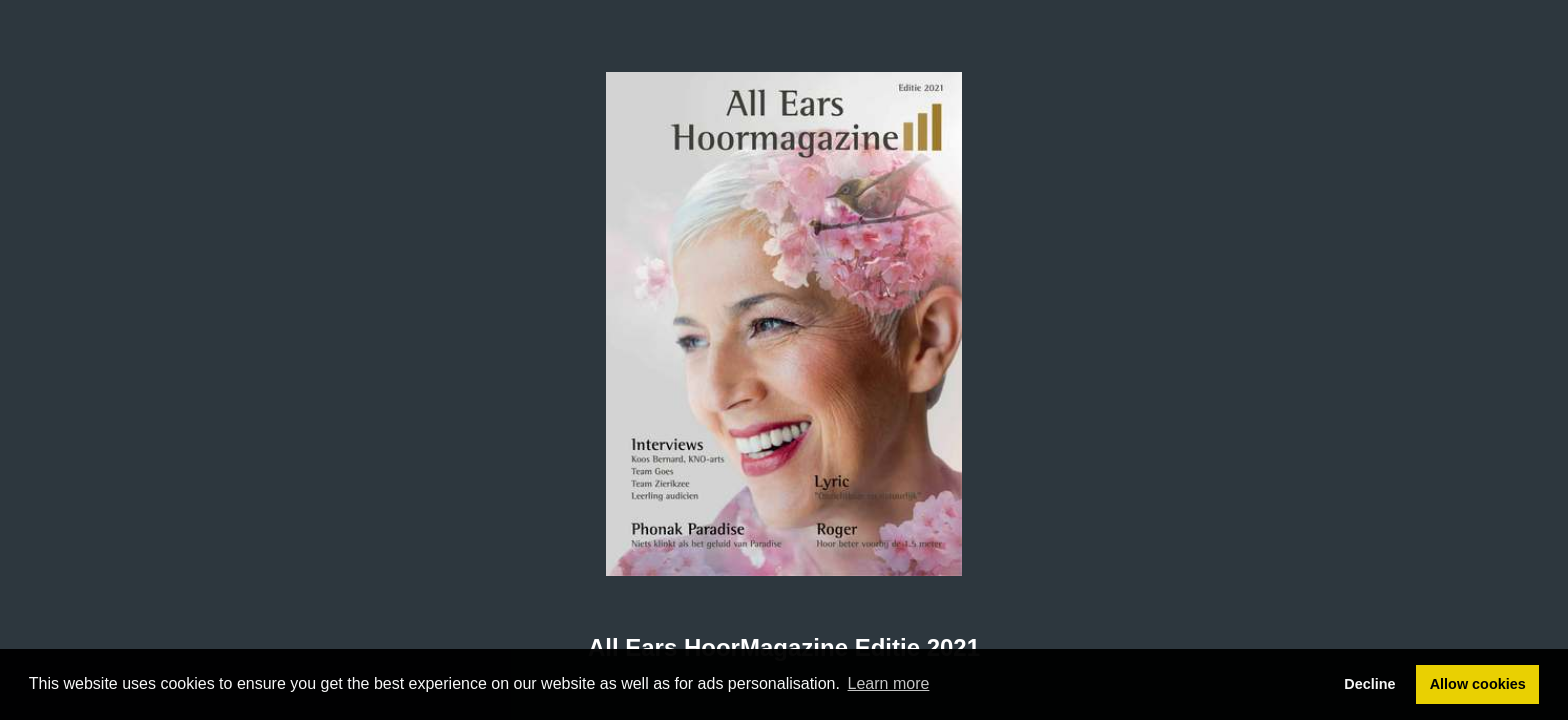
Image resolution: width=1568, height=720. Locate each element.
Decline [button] (1369, 684)
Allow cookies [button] (1478, 684)
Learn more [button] (889, 683)
